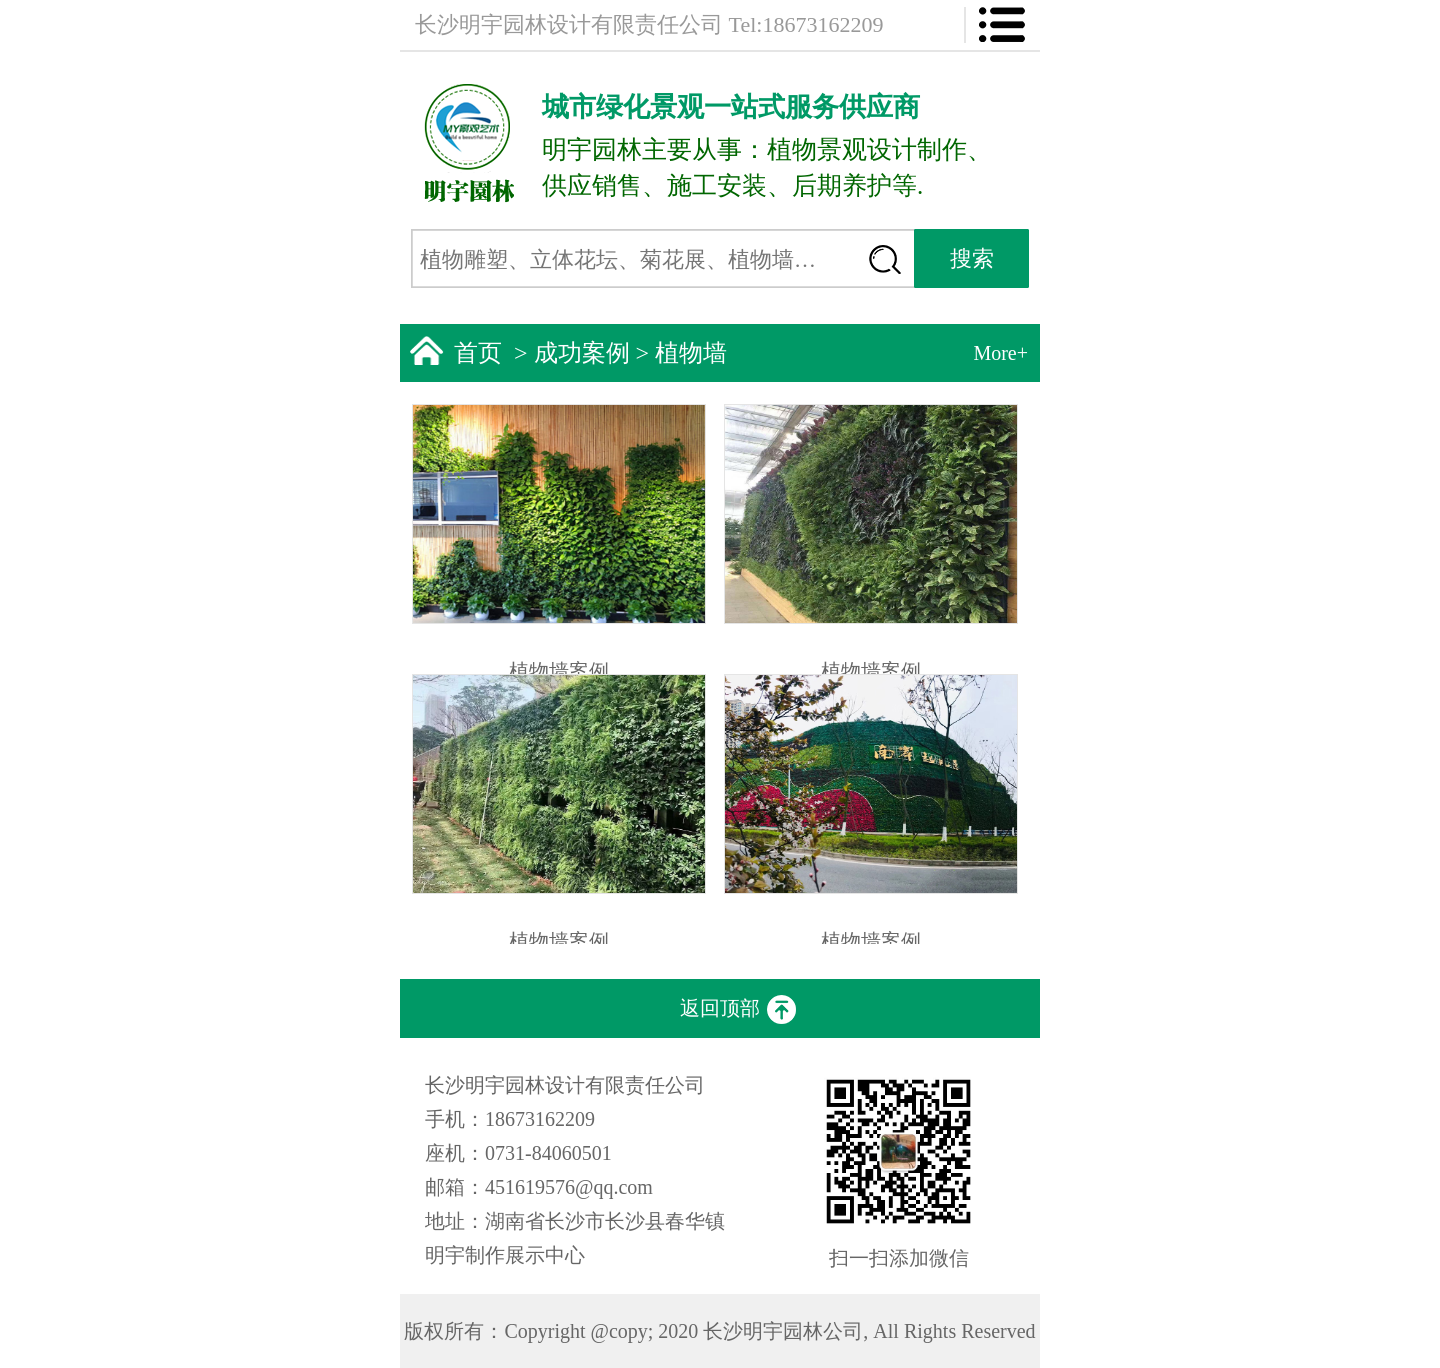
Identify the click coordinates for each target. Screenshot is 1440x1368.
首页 (478, 353)
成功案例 (582, 353)
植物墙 (691, 353)
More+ (1000, 353)
